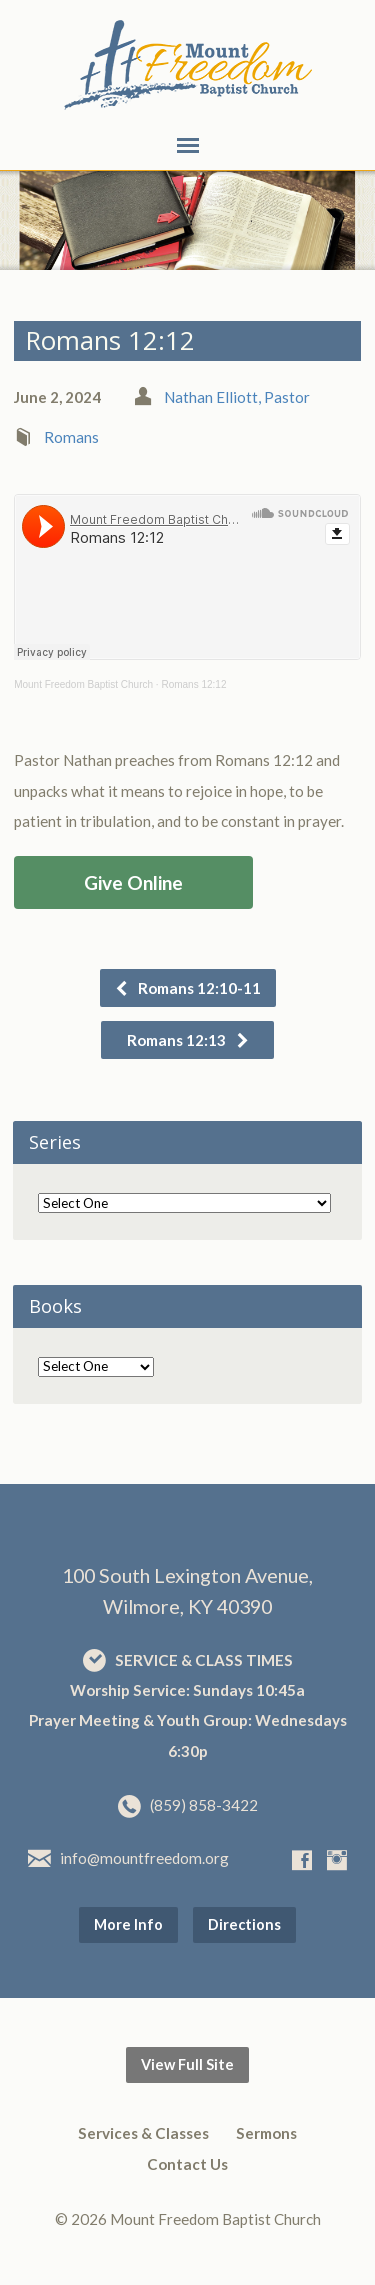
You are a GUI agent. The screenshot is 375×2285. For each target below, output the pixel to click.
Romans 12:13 (188, 1040)
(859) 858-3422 (204, 1805)
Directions (244, 1924)
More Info (128, 1924)
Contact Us (187, 2164)
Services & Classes (143, 2133)
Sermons (266, 2133)
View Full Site (187, 2064)
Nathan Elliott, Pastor (237, 397)
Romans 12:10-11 (187, 988)
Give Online (133, 882)
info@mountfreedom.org (144, 1858)
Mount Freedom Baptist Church (83, 684)
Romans (71, 437)
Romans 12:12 (193, 684)
